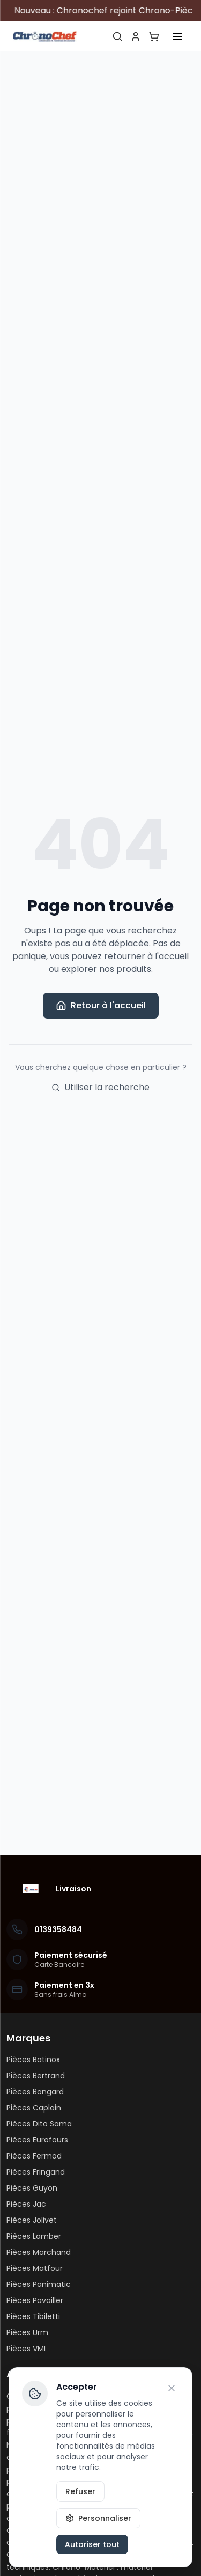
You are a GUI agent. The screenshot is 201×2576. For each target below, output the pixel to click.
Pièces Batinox (33, 2059)
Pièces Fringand (35, 2172)
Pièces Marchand (38, 2252)
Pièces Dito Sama (39, 2123)
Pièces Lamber (33, 2236)
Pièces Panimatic (38, 2284)
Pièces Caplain (33, 2107)
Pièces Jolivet (31, 2220)
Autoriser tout (92, 2544)
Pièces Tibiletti (33, 2316)
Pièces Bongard (35, 2091)
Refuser (80, 2491)
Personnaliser (98, 2518)
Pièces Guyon (31, 2188)
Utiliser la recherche (100, 1087)
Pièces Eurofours (37, 2139)
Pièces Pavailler (34, 2300)
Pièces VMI (26, 2348)
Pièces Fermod (34, 2156)
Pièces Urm (27, 2332)
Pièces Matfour (34, 2268)
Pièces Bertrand (35, 2075)
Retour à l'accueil (101, 1005)
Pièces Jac (26, 2204)
